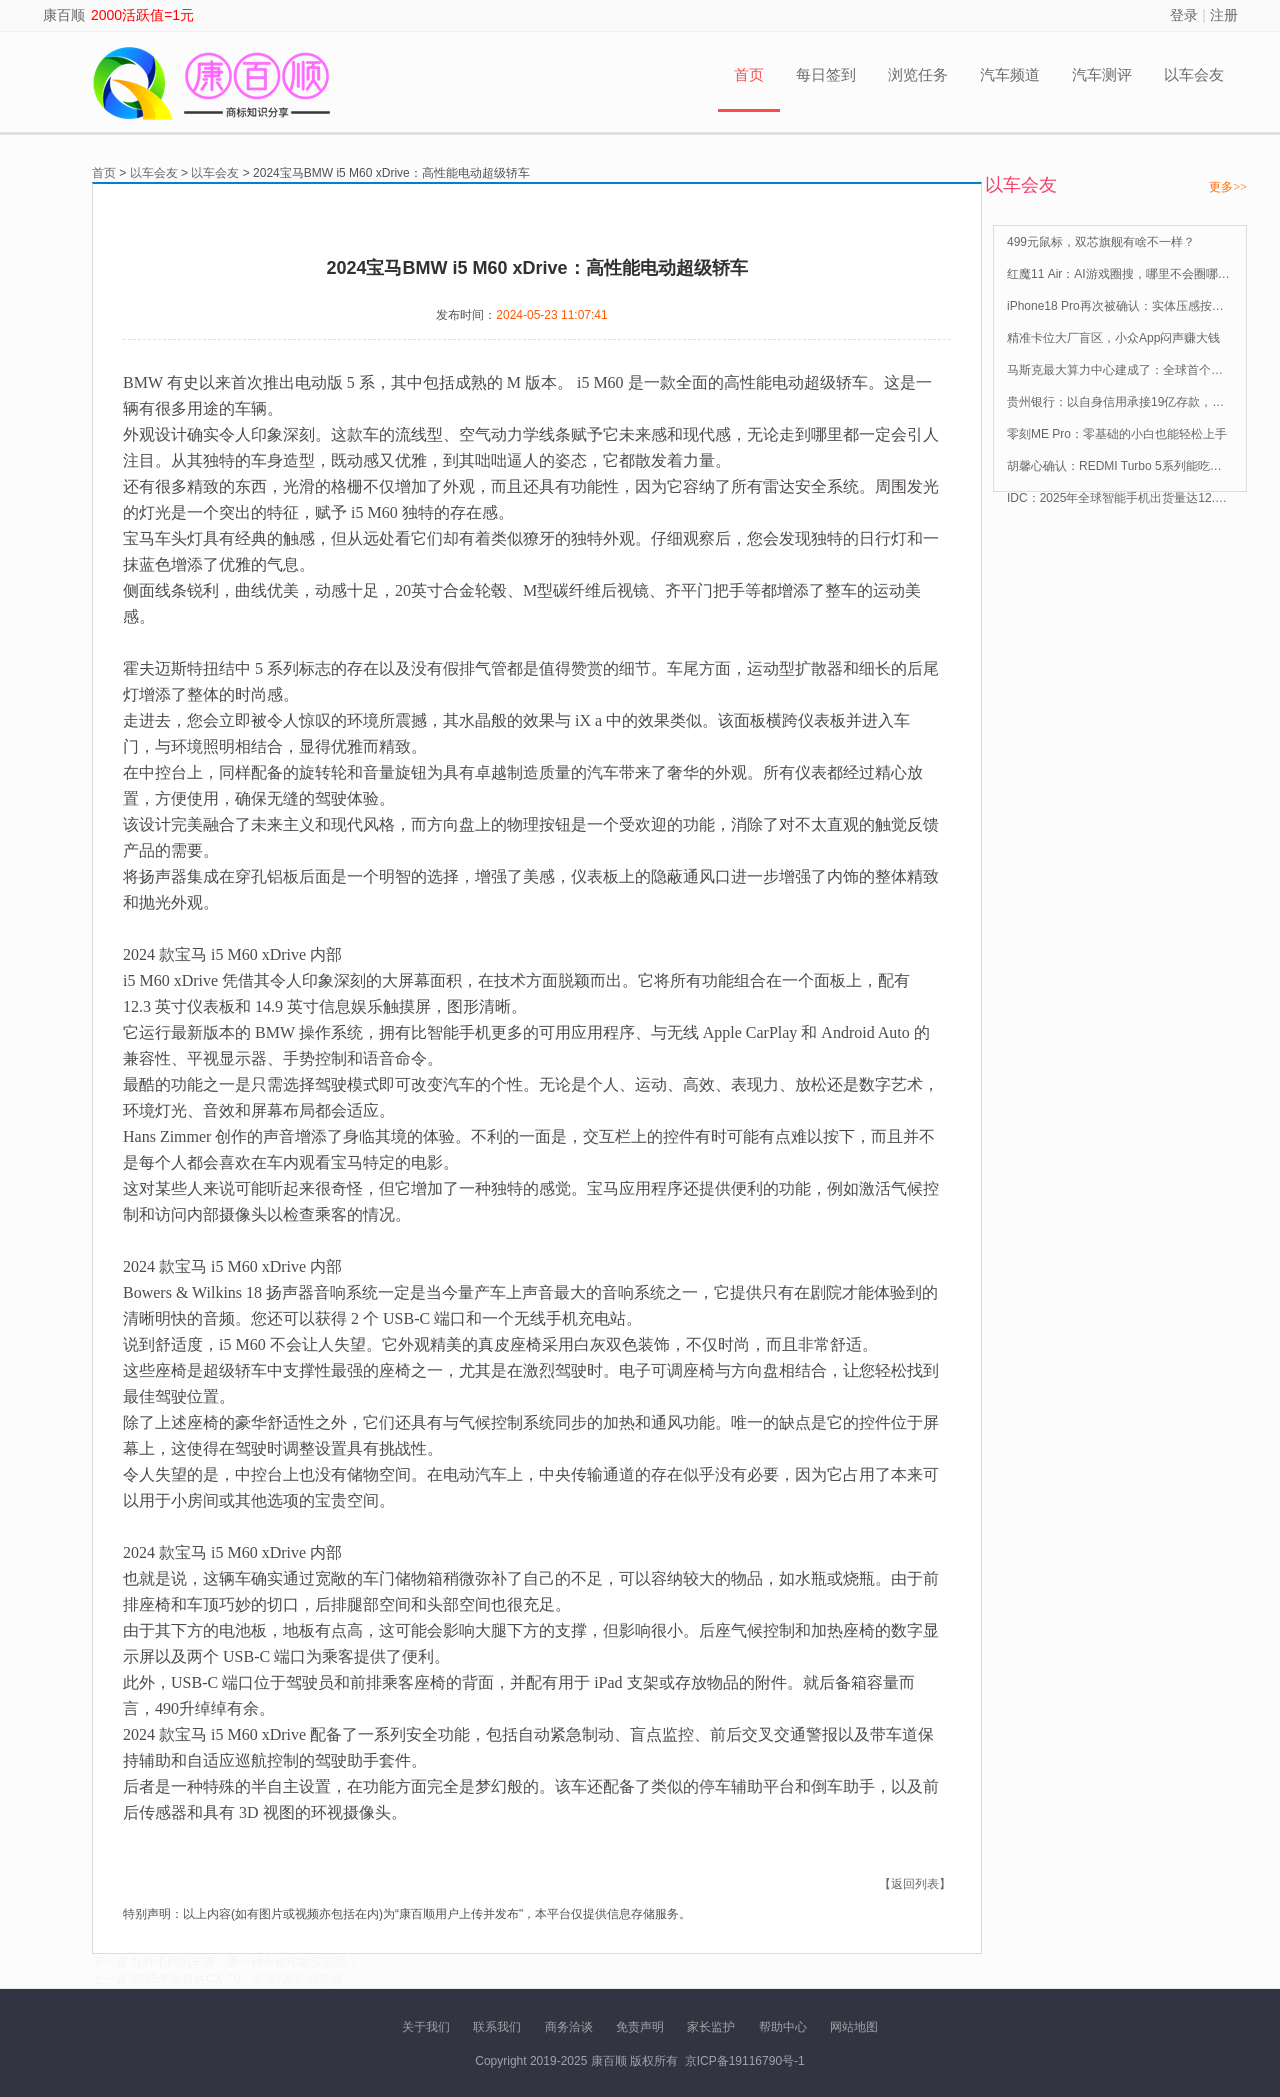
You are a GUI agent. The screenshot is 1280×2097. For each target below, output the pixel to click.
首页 (749, 74)
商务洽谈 (569, 2027)
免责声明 (640, 2027)
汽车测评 (1102, 74)
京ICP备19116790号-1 (745, 2061)
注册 (1224, 15)
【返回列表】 (915, 1884)
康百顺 (64, 15)
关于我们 (426, 2027)
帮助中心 (783, 2027)
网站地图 (854, 2027)
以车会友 (1194, 74)
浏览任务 (918, 74)
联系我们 (497, 2027)
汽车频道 (1010, 74)
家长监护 (711, 2027)
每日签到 (826, 74)
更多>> (1228, 187)
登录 (1184, 15)
